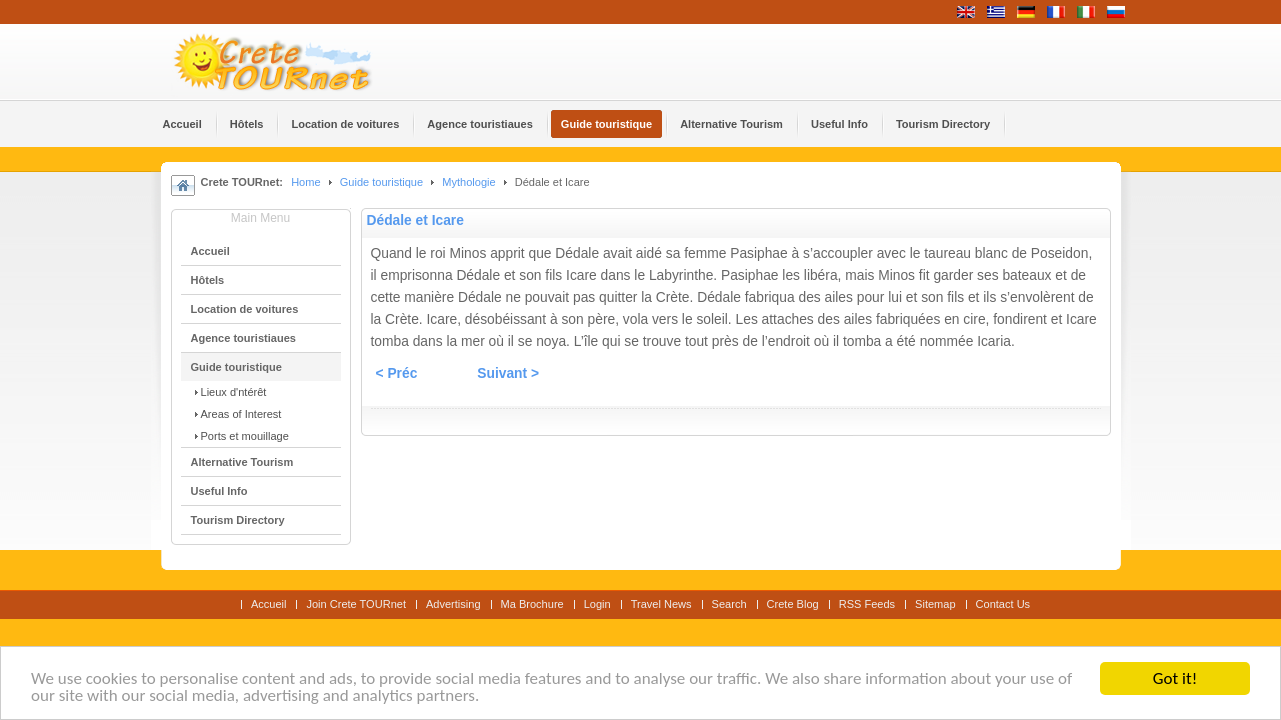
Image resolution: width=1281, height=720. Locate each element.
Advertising (453, 604)
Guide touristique (381, 182)
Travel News (661, 604)
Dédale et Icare (415, 220)
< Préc (397, 373)
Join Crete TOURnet (356, 604)
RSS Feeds (867, 604)
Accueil (269, 604)
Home (305, 182)
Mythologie (470, 182)
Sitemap (935, 604)
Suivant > (508, 373)
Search (729, 604)
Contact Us (1003, 604)
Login (597, 604)
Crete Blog (793, 604)
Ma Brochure (532, 604)
